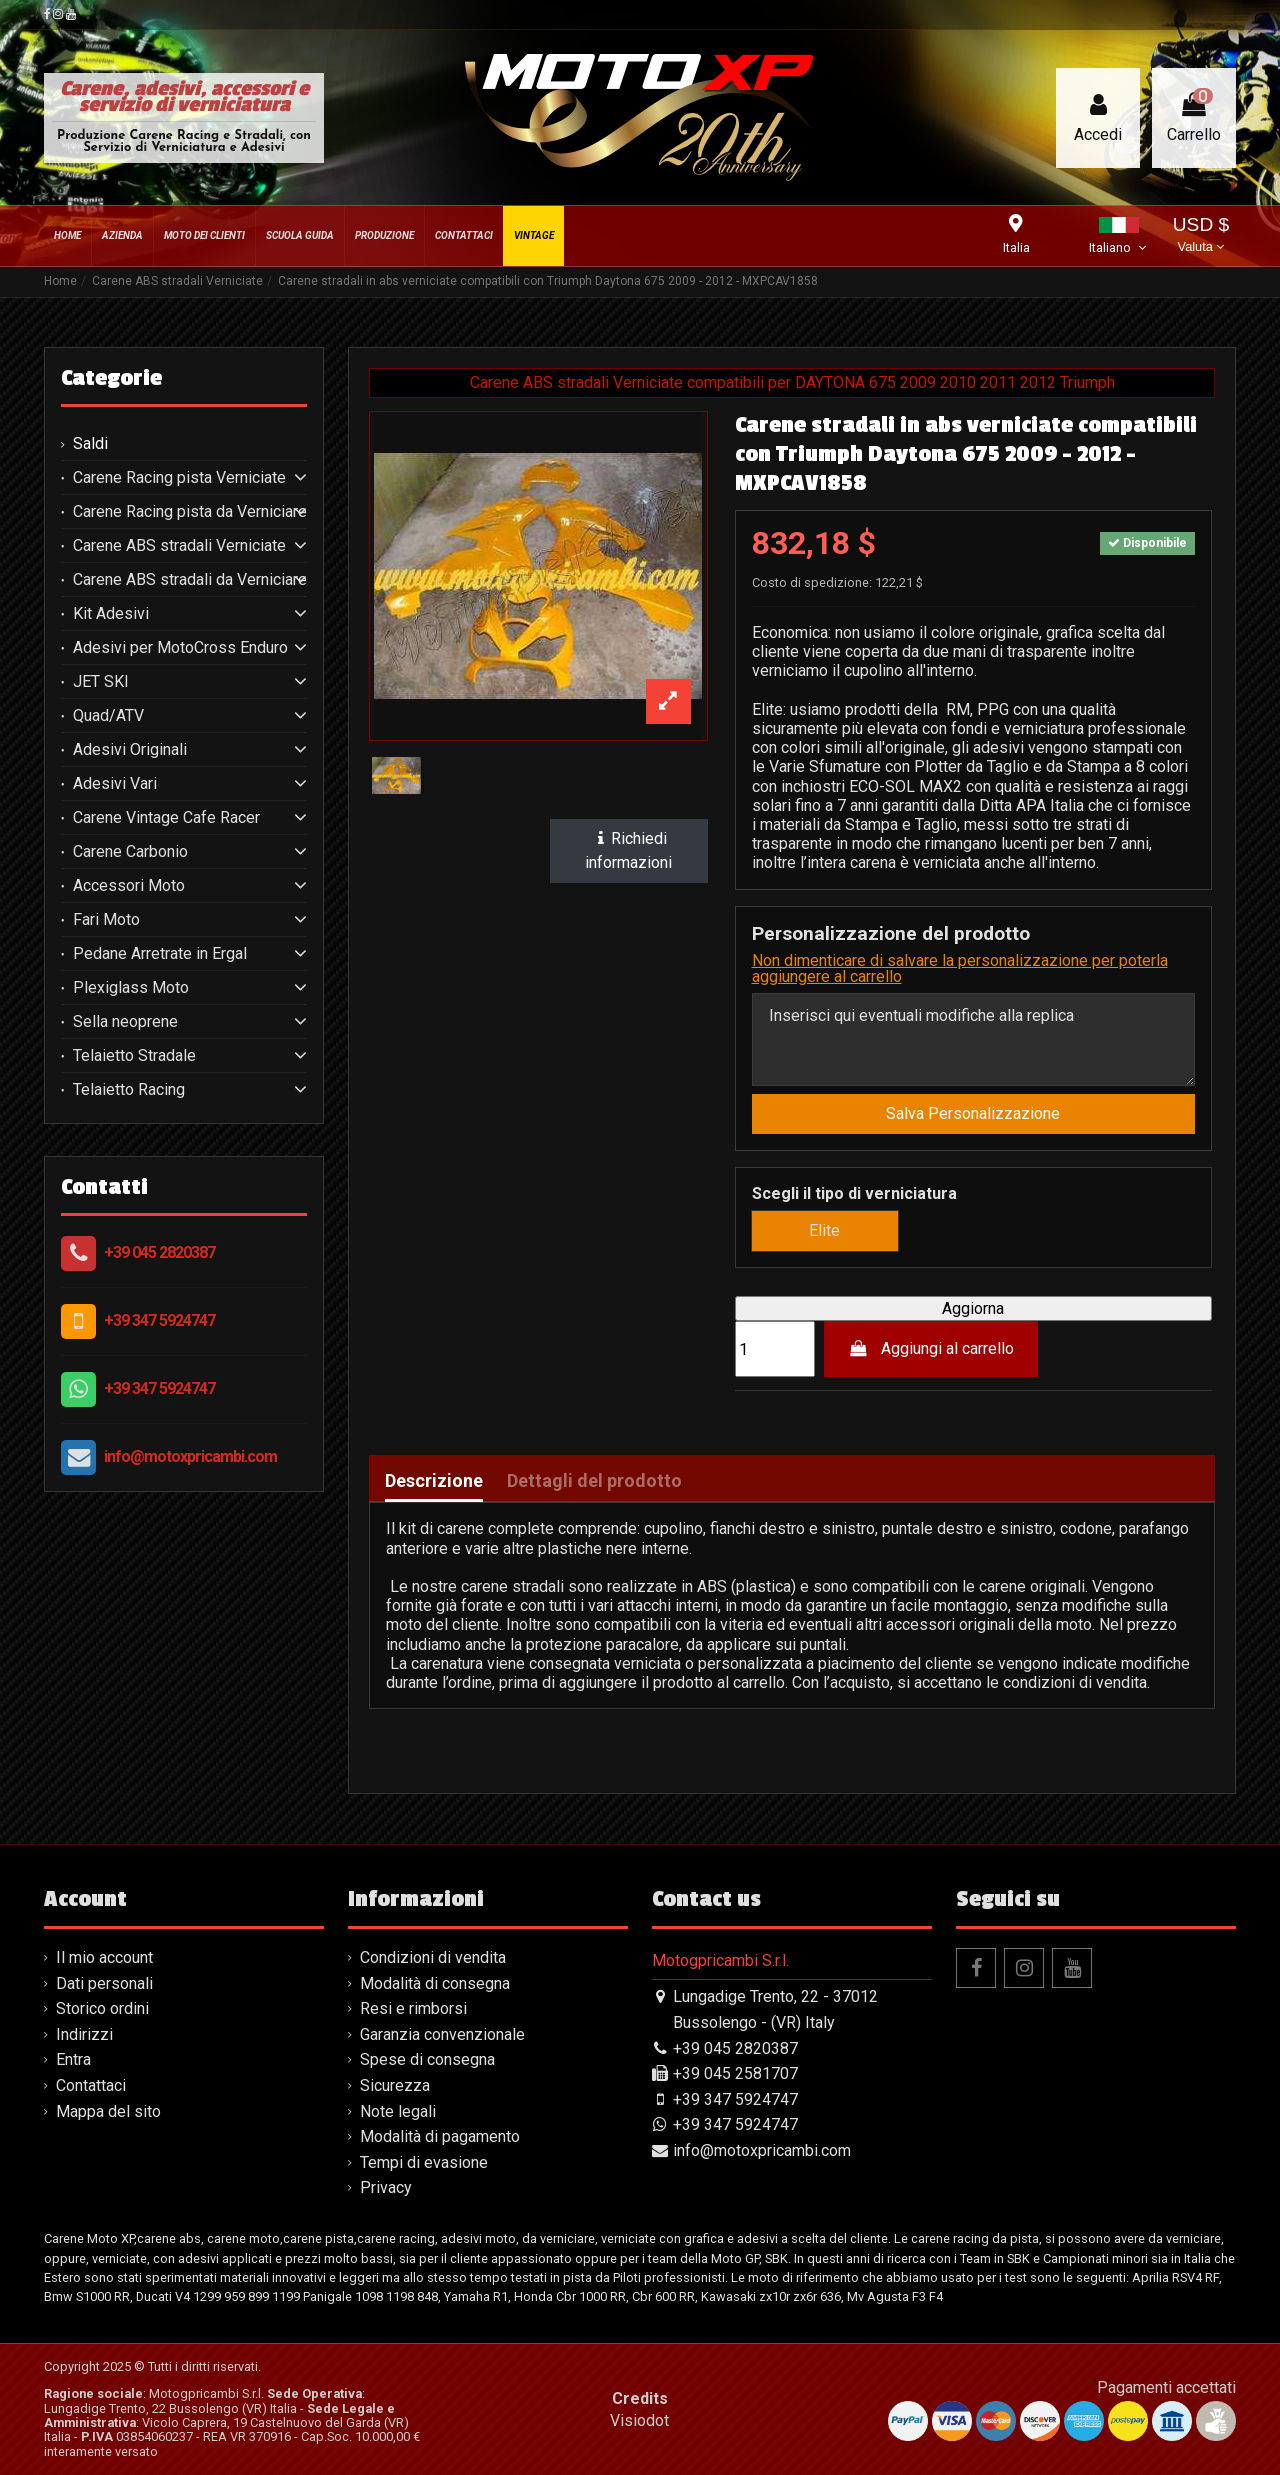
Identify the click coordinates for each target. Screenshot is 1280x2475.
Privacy (386, 2187)
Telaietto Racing (129, 1090)
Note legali (398, 2111)
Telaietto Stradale (134, 1056)
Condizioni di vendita (433, 1957)
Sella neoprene (125, 1022)
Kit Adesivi (111, 614)
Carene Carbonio (130, 852)
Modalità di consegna (435, 1983)
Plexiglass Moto (131, 988)
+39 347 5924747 (159, 1320)
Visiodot (639, 2420)
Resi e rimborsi (413, 2008)
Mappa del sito (108, 2111)
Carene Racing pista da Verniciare (190, 512)
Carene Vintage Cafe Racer (166, 818)
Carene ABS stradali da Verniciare (190, 580)
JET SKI (101, 682)
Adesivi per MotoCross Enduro (180, 648)
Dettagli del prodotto (594, 1481)
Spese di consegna (427, 2059)
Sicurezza (395, 2085)
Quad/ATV (108, 716)
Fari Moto (106, 920)
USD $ (1201, 236)
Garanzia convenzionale (442, 2034)
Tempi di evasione (424, 2162)
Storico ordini (102, 2008)
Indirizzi (84, 2034)
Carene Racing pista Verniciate (179, 478)
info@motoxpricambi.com (190, 1456)
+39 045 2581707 (735, 2073)
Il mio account (104, 1957)
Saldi (90, 444)
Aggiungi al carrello (931, 1348)
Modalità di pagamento (440, 2136)
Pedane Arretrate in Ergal (160, 954)
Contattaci (91, 2085)
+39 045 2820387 (159, 1252)
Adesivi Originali (130, 750)
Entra (73, 2059)
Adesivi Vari (115, 784)
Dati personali (104, 1983)
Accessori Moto (129, 886)
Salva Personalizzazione (973, 1113)
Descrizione (434, 1481)
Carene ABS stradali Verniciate (179, 546)
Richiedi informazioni (628, 850)
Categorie (111, 378)
